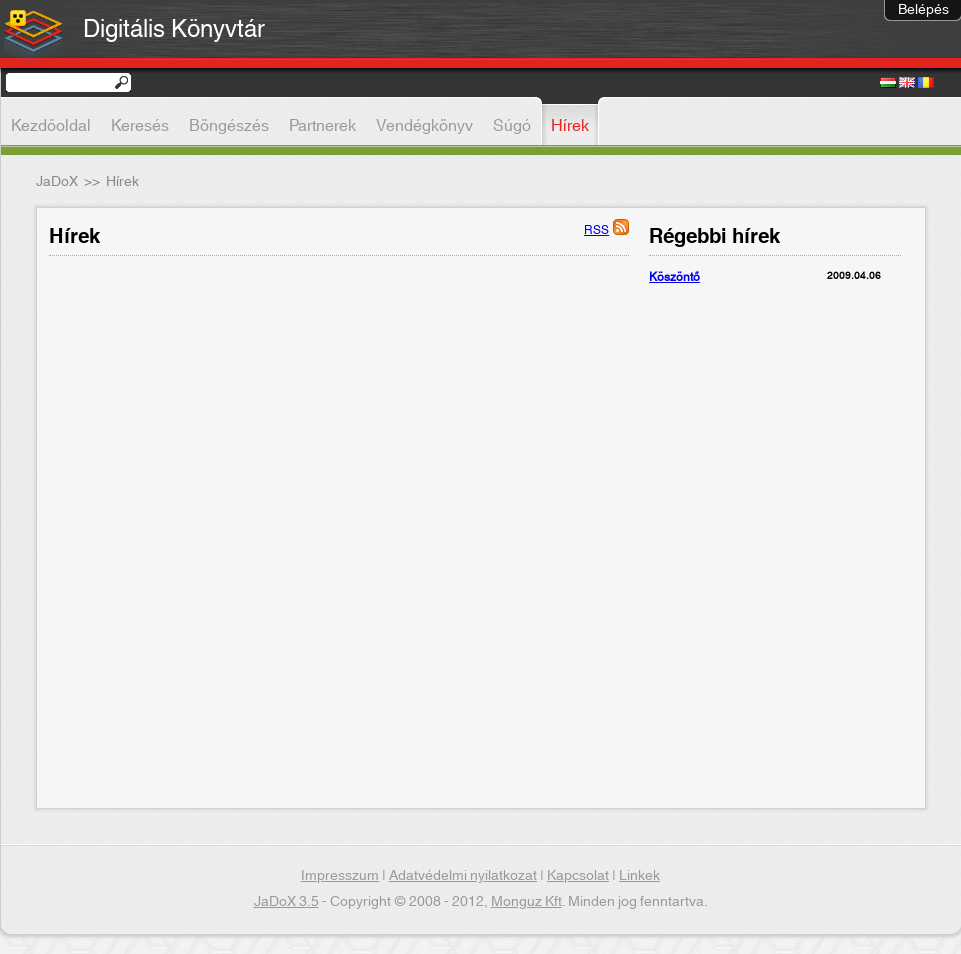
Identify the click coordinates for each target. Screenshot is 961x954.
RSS (596, 230)
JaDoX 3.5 (286, 902)
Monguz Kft (526, 902)
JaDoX (57, 182)
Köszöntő (674, 277)
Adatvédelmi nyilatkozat (463, 876)
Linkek (639, 876)
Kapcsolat (578, 876)
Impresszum (340, 876)
